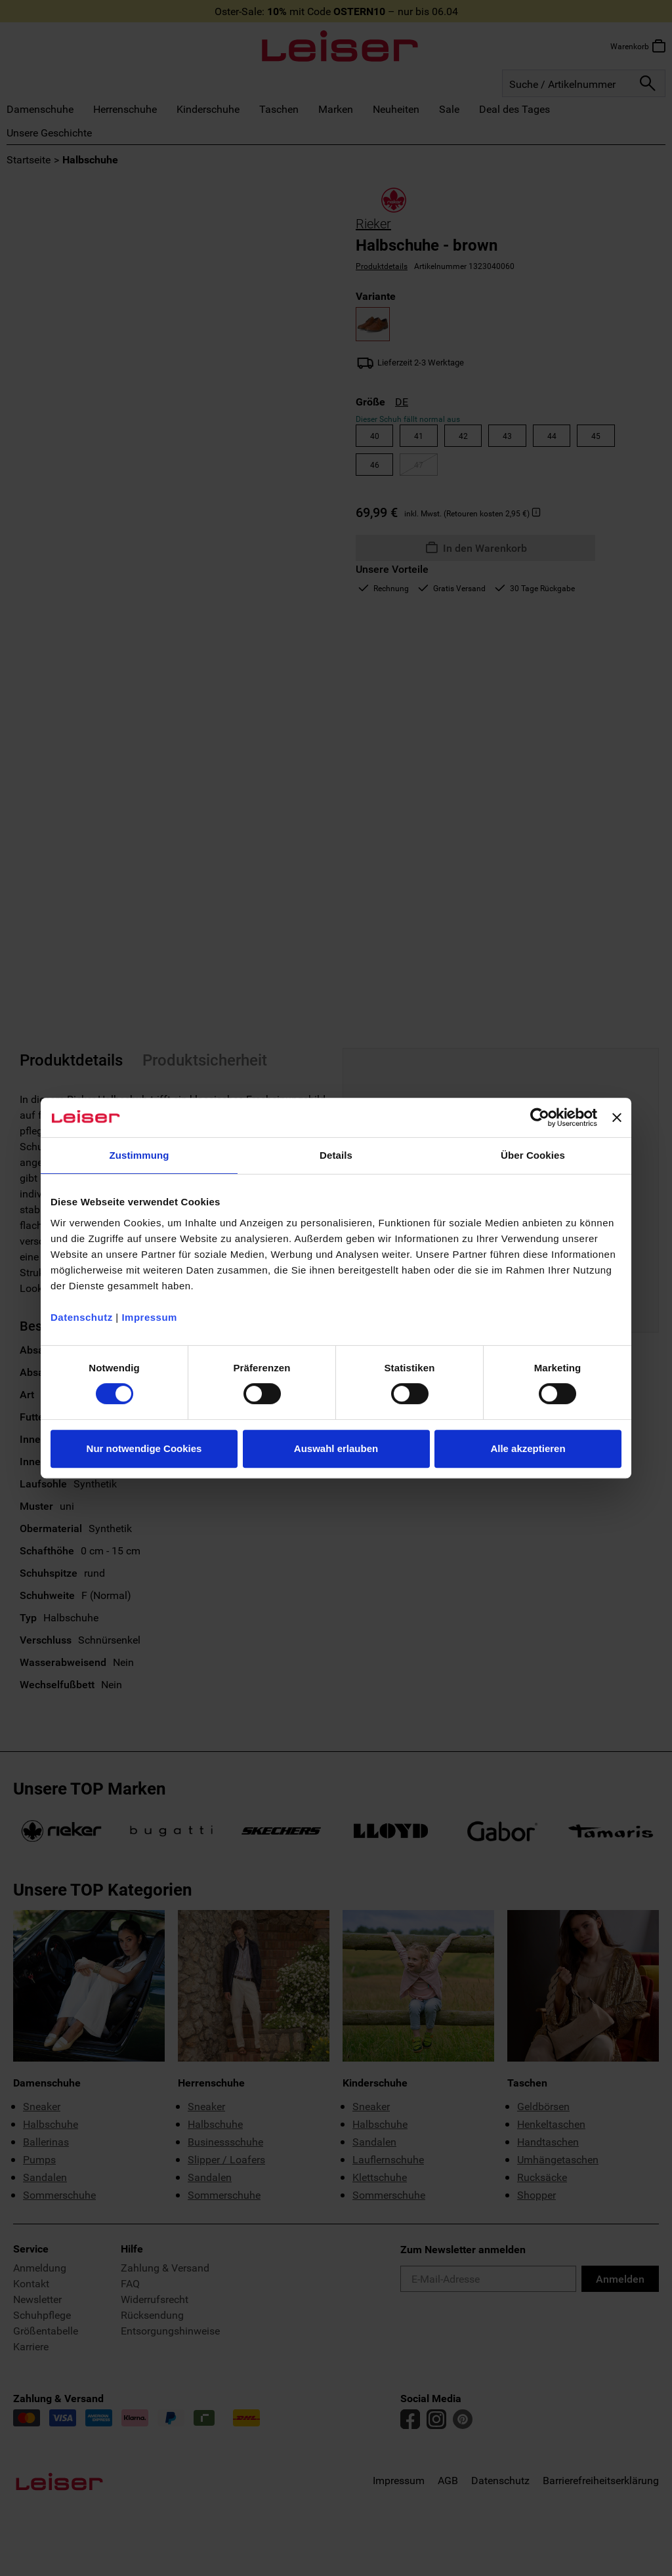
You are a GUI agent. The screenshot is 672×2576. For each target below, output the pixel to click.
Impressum (149, 1317)
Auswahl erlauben (336, 1448)
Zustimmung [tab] (139, 1155)
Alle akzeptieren (527, 1448)
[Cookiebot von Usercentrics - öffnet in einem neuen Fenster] (539, 1117)
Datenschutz (82, 1317)
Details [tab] (336, 1155)
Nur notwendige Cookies (144, 1448)
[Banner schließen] (616, 1117)
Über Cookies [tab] (533, 1155)
